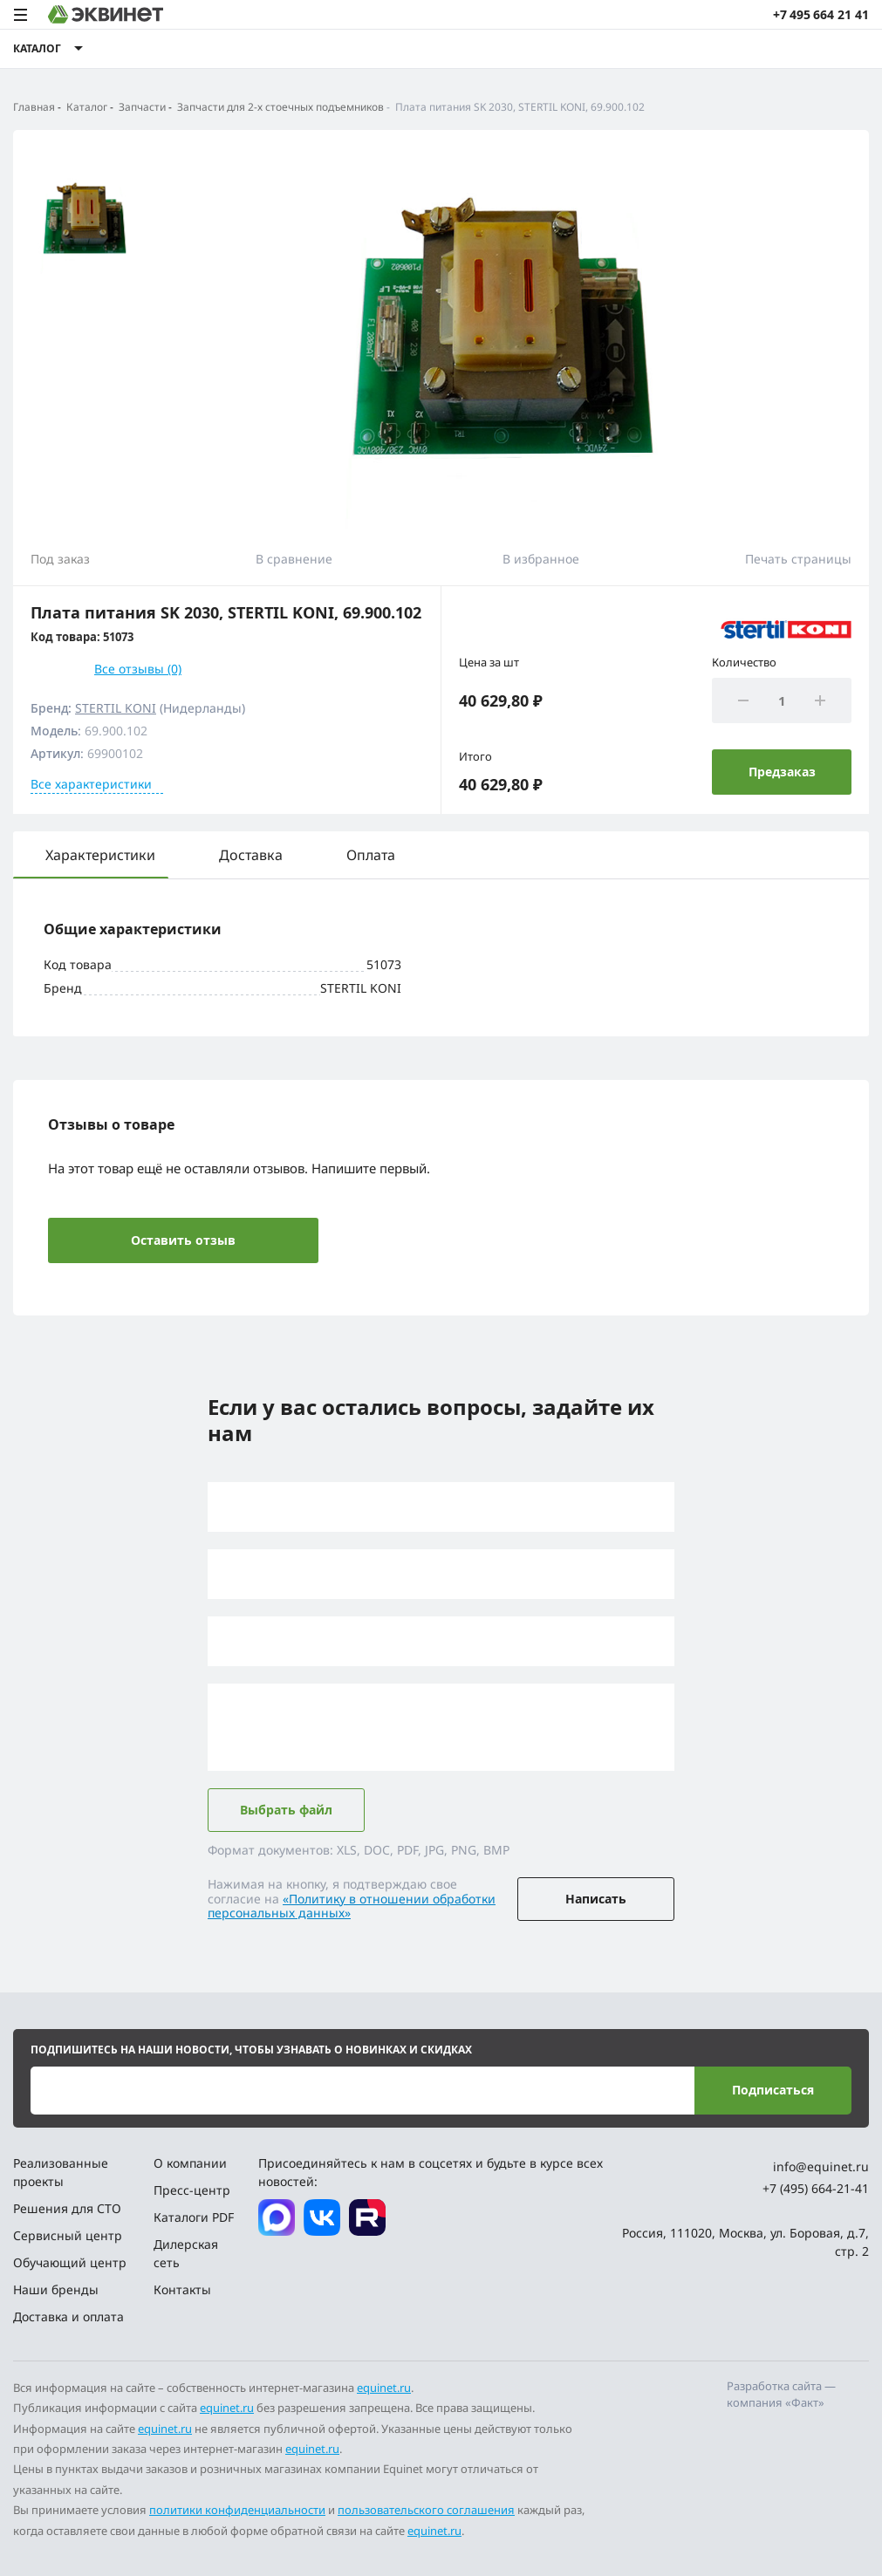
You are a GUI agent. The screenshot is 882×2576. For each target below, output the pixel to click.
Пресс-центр (192, 2190)
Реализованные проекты (60, 2172)
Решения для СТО (67, 2208)
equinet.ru (384, 2387)
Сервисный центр (67, 2235)
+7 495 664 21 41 (821, 14)
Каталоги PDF (194, 2217)
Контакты (182, 2289)
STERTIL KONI (115, 708)
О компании (190, 2163)
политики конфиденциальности (237, 2510)
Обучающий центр (69, 2262)
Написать (595, 1898)
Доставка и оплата (68, 2316)
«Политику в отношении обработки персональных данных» (352, 1906)
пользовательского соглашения (426, 2510)
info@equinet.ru (821, 2166)
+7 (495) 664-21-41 (815, 2188)
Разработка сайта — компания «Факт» (781, 2394)
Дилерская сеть (186, 2253)
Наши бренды (56, 2289)
